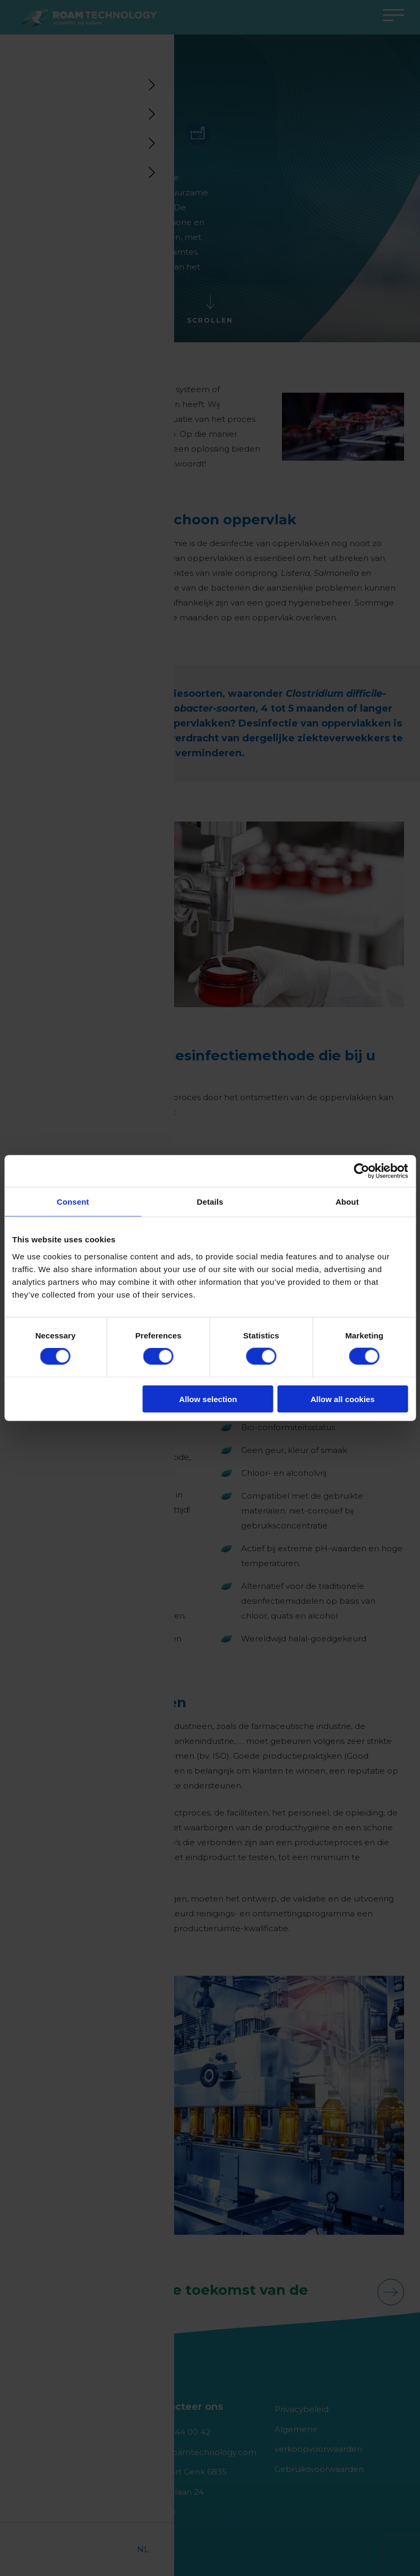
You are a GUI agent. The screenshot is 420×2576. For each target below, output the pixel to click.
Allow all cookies (343, 1398)
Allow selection (208, 1398)
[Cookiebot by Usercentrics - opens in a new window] (361, 1171)
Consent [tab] (73, 1201)
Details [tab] (210, 1201)
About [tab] (347, 1201)
